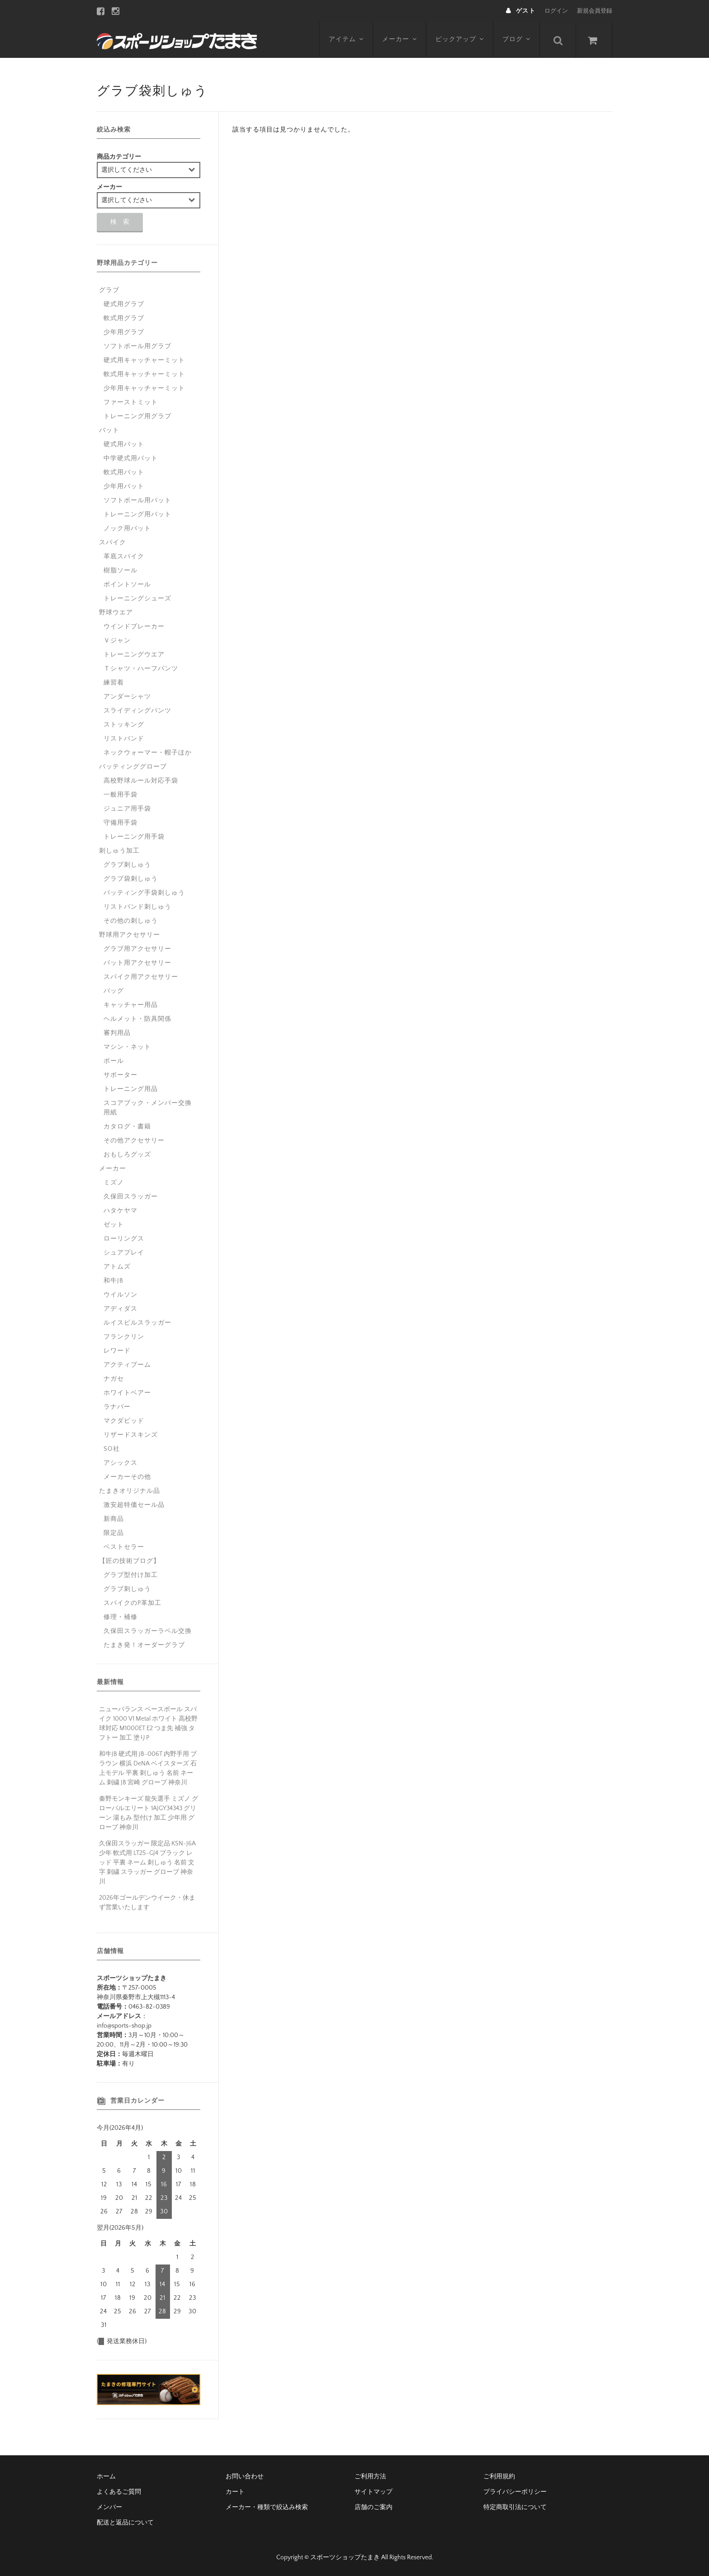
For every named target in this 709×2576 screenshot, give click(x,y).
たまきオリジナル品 (129, 1491)
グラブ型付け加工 (131, 1575)
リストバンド (124, 738)
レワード (117, 1350)
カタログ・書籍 (127, 1126)
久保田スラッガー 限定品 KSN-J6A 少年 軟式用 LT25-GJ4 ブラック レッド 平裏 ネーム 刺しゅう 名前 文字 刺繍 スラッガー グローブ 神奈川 (147, 1862)
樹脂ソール (120, 570)
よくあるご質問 (119, 2492)
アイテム (346, 39)
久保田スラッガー (131, 1196)
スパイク (112, 542)
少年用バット (124, 486)
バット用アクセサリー (137, 963)
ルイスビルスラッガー (137, 1322)
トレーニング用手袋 (134, 836)
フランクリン (124, 1336)
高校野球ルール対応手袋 (141, 780)
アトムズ (117, 1266)
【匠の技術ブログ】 (129, 1561)
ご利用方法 (370, 2476)
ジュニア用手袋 (127, 808)
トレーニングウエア (134, 654)
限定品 (114, 1533)
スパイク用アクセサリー (141, 977)
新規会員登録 (594, 11)
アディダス (120, 1308)
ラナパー (117, 1407)
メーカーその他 (127, 1477)
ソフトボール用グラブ (137, 346)
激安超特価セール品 (134, 1505)
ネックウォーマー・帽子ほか (148, 752)
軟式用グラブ (124, 318)
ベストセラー (124, 1547)
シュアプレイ (124, 1252)
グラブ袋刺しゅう (131, 878)
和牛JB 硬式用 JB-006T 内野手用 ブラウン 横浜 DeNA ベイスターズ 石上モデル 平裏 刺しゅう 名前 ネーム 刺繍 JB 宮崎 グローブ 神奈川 (148, 1768)
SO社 (112, 1449)
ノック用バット (127, 528)
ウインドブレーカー (134, 626)
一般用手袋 (120, 794)
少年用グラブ (124, 332)
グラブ (109, 290)
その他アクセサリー (134, 1140)
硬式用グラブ (124, 304)
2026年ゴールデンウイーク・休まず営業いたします (147, 1902)
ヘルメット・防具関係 (137, 1019)
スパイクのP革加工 (132, 1603)
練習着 (114, 682)
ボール (114, 1061)
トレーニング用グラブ (137, 416)
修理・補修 (120, 1617)
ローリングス (124, 1238)
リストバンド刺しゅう (137, 907)
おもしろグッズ (127, 1154)
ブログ (516, 39)
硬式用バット (124, 444)
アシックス (120, 1463)
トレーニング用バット (137, 514)
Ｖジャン (117, 640)
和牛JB (113, 1280)
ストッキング (124, 724)
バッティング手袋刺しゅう (144, 892)
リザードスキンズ (131, 1435)
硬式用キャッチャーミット (144, 360)
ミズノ (114, 1182)
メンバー (109, 2507)
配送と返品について (125, 2522)
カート (235, 2492)
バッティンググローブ (133, 766)
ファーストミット (131, 402)
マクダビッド (124, 1421)
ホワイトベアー (127, 1393)
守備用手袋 (120, 822)
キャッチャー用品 (131, 1005)
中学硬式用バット (131, 458)
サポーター (120, 1075)
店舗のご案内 (373, 2507)
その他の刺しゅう (131, 921)
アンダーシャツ (127, 696)
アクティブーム (127, 1364)
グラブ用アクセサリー (137, 949)
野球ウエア (116, 612)
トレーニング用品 (131, 1089)
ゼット (114, 1224)
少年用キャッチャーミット (144, 388)
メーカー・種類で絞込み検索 (267, 2507)
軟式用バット (124, 472)
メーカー (399, 39)
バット (109, 430)
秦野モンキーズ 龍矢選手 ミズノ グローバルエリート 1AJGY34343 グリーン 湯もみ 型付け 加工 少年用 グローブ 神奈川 (148, 1813)
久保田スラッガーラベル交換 (148, 1631)
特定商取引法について (515, 2507)
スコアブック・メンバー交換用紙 (148, 1107)
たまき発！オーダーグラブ (144, 1645)
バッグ (114, 991)
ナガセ (114, 1378)
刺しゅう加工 (119, 850)
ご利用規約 (499, 2476)
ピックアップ (459, 39)
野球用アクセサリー (129, 935)
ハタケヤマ (120, 1210)
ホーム (106, 2476)
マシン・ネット (127, 1047)
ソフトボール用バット (137, 500)
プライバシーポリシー (515, 2492)
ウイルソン (120, 1294)
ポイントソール (127, 584)
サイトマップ (373, 2492)
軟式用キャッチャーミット (144, 374)
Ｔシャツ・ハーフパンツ (141, 668)
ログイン (556, 11)
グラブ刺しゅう (127, 864)
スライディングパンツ (137, 710)
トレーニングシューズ (137, 598)
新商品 (114, 1519)
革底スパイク (124, 556)
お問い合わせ (245, 2476)
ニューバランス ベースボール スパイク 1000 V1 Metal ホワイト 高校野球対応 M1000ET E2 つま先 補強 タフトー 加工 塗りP (148, 1723)
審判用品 (117, 1033)
